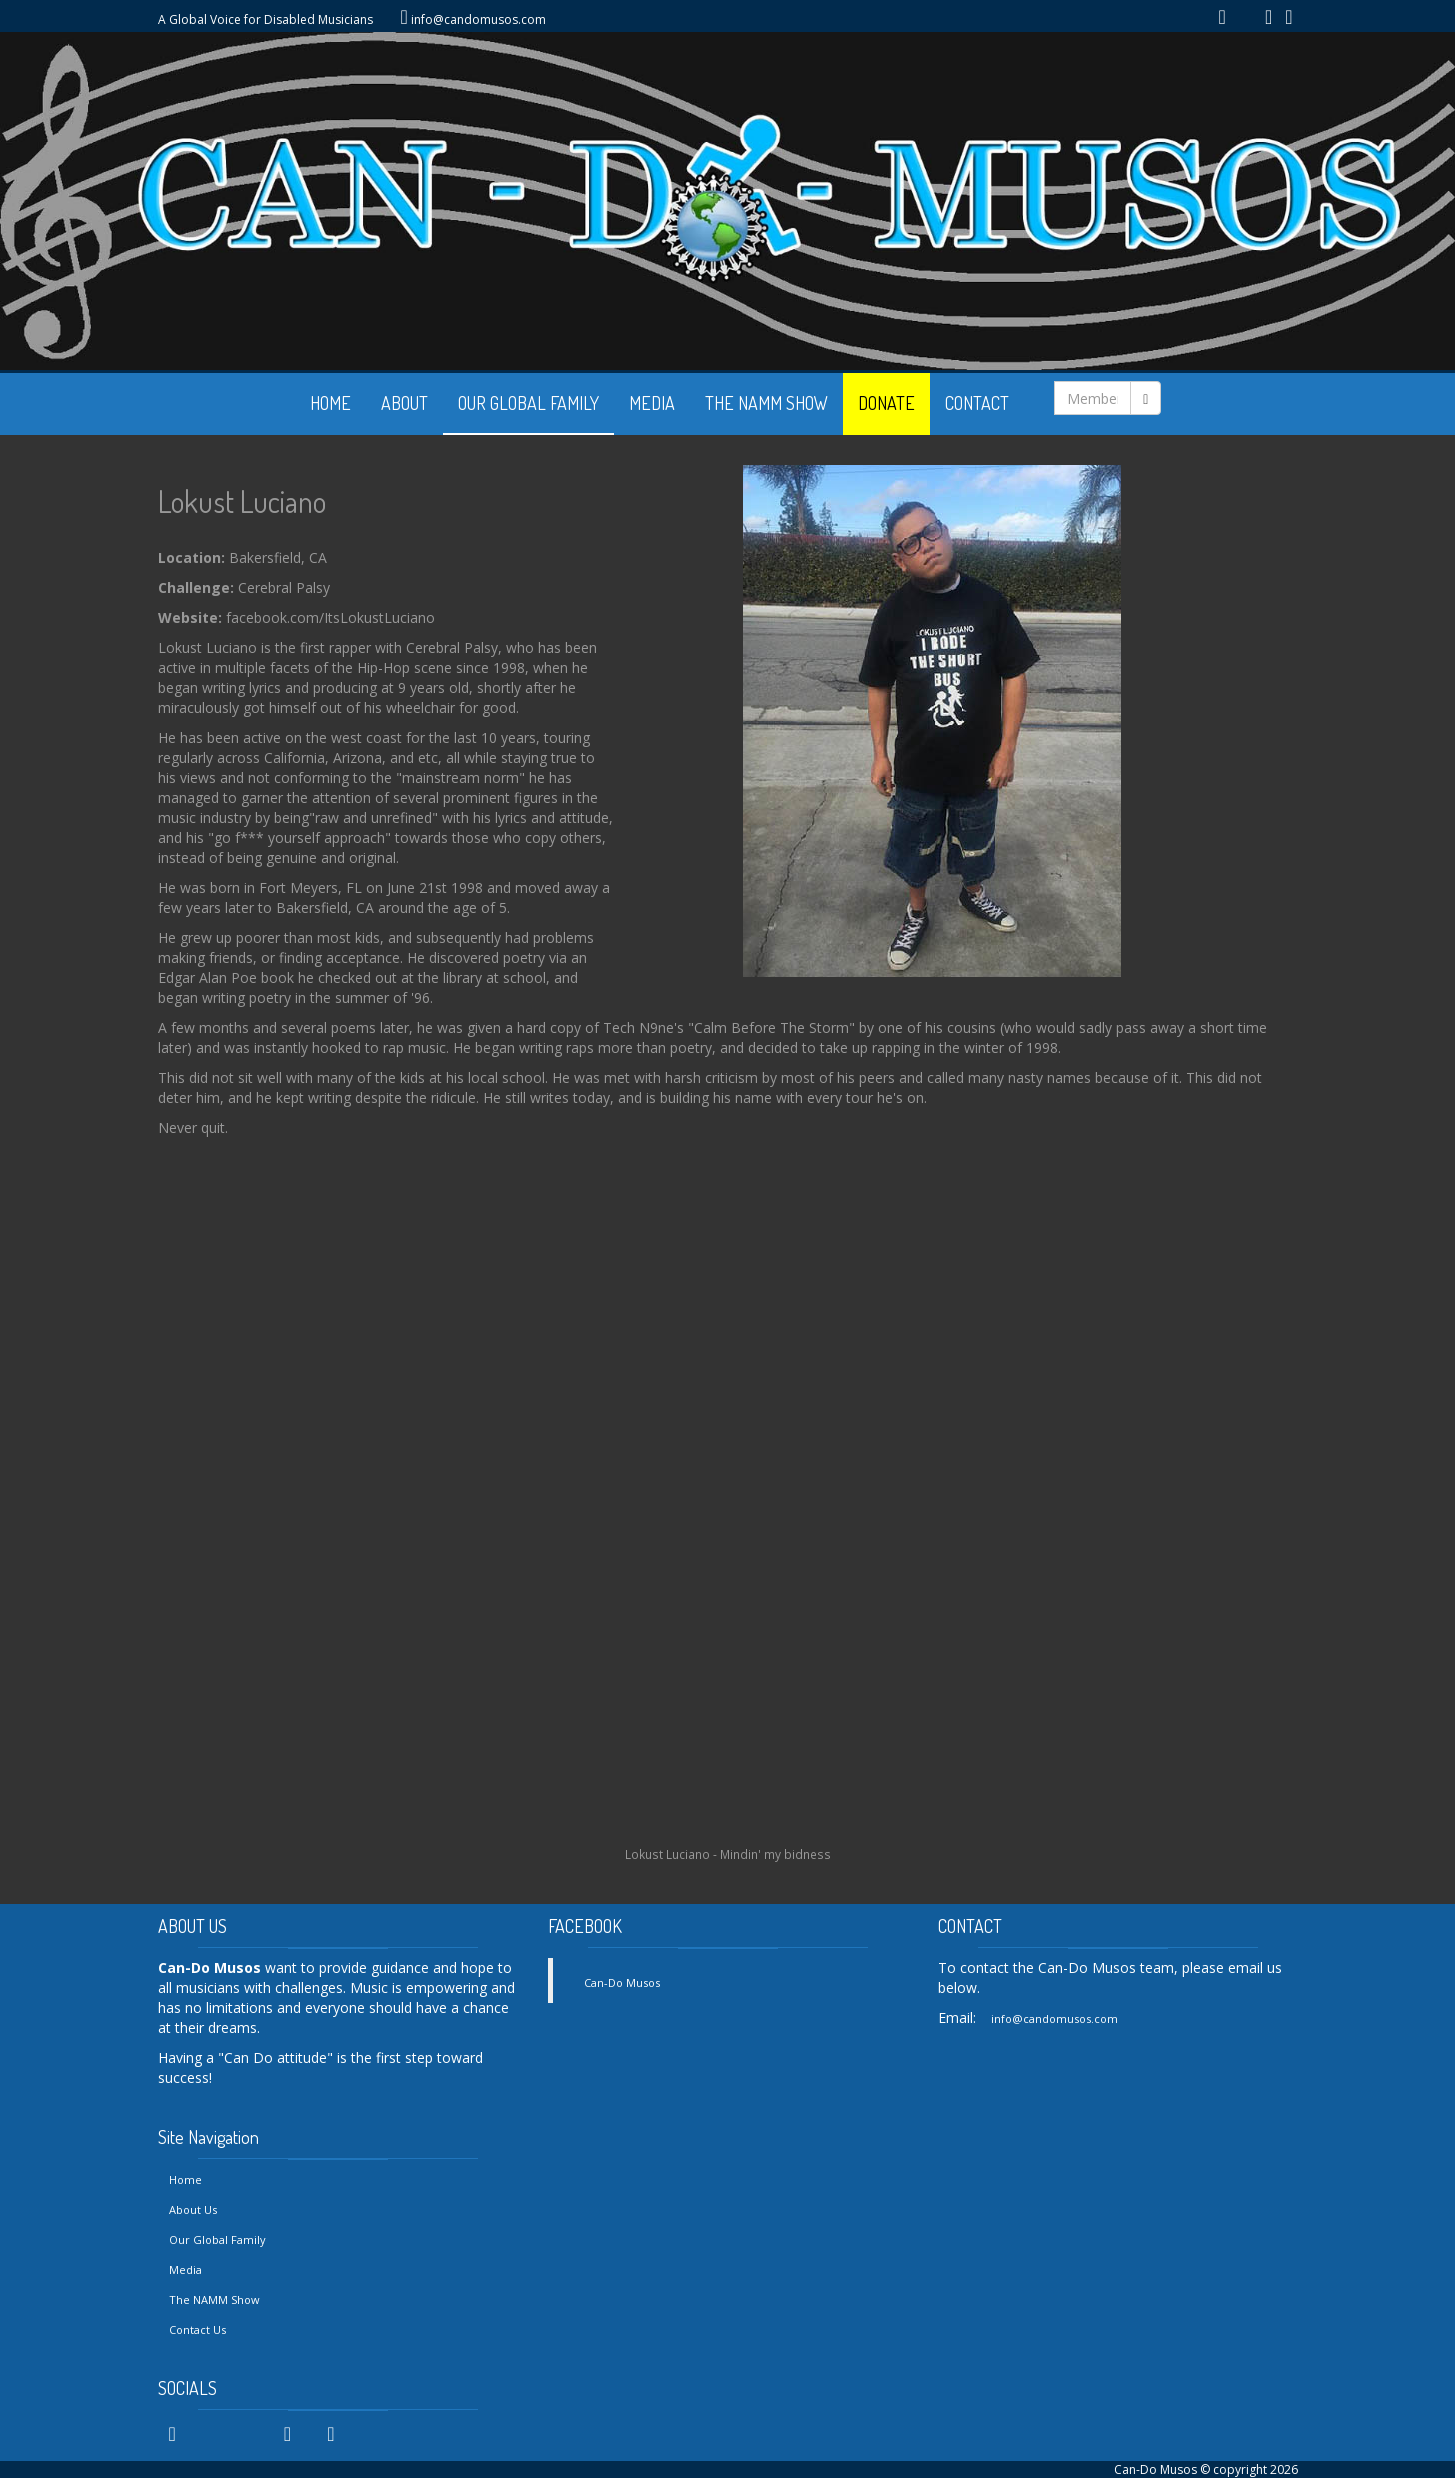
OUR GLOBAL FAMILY (528, 403)
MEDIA (652, 403)
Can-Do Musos (622, 1982)
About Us (193, 2209)
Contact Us (197, 2329)
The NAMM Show (214, 2299)
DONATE (886, 403)
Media (185, 2269)
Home (185, 2179)
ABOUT (404, 403)
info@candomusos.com (478, 19)
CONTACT (977, 403)
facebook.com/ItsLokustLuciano (330, 617)
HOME (330, 403)
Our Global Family (217, 2239)
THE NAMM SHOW (766, 403)
